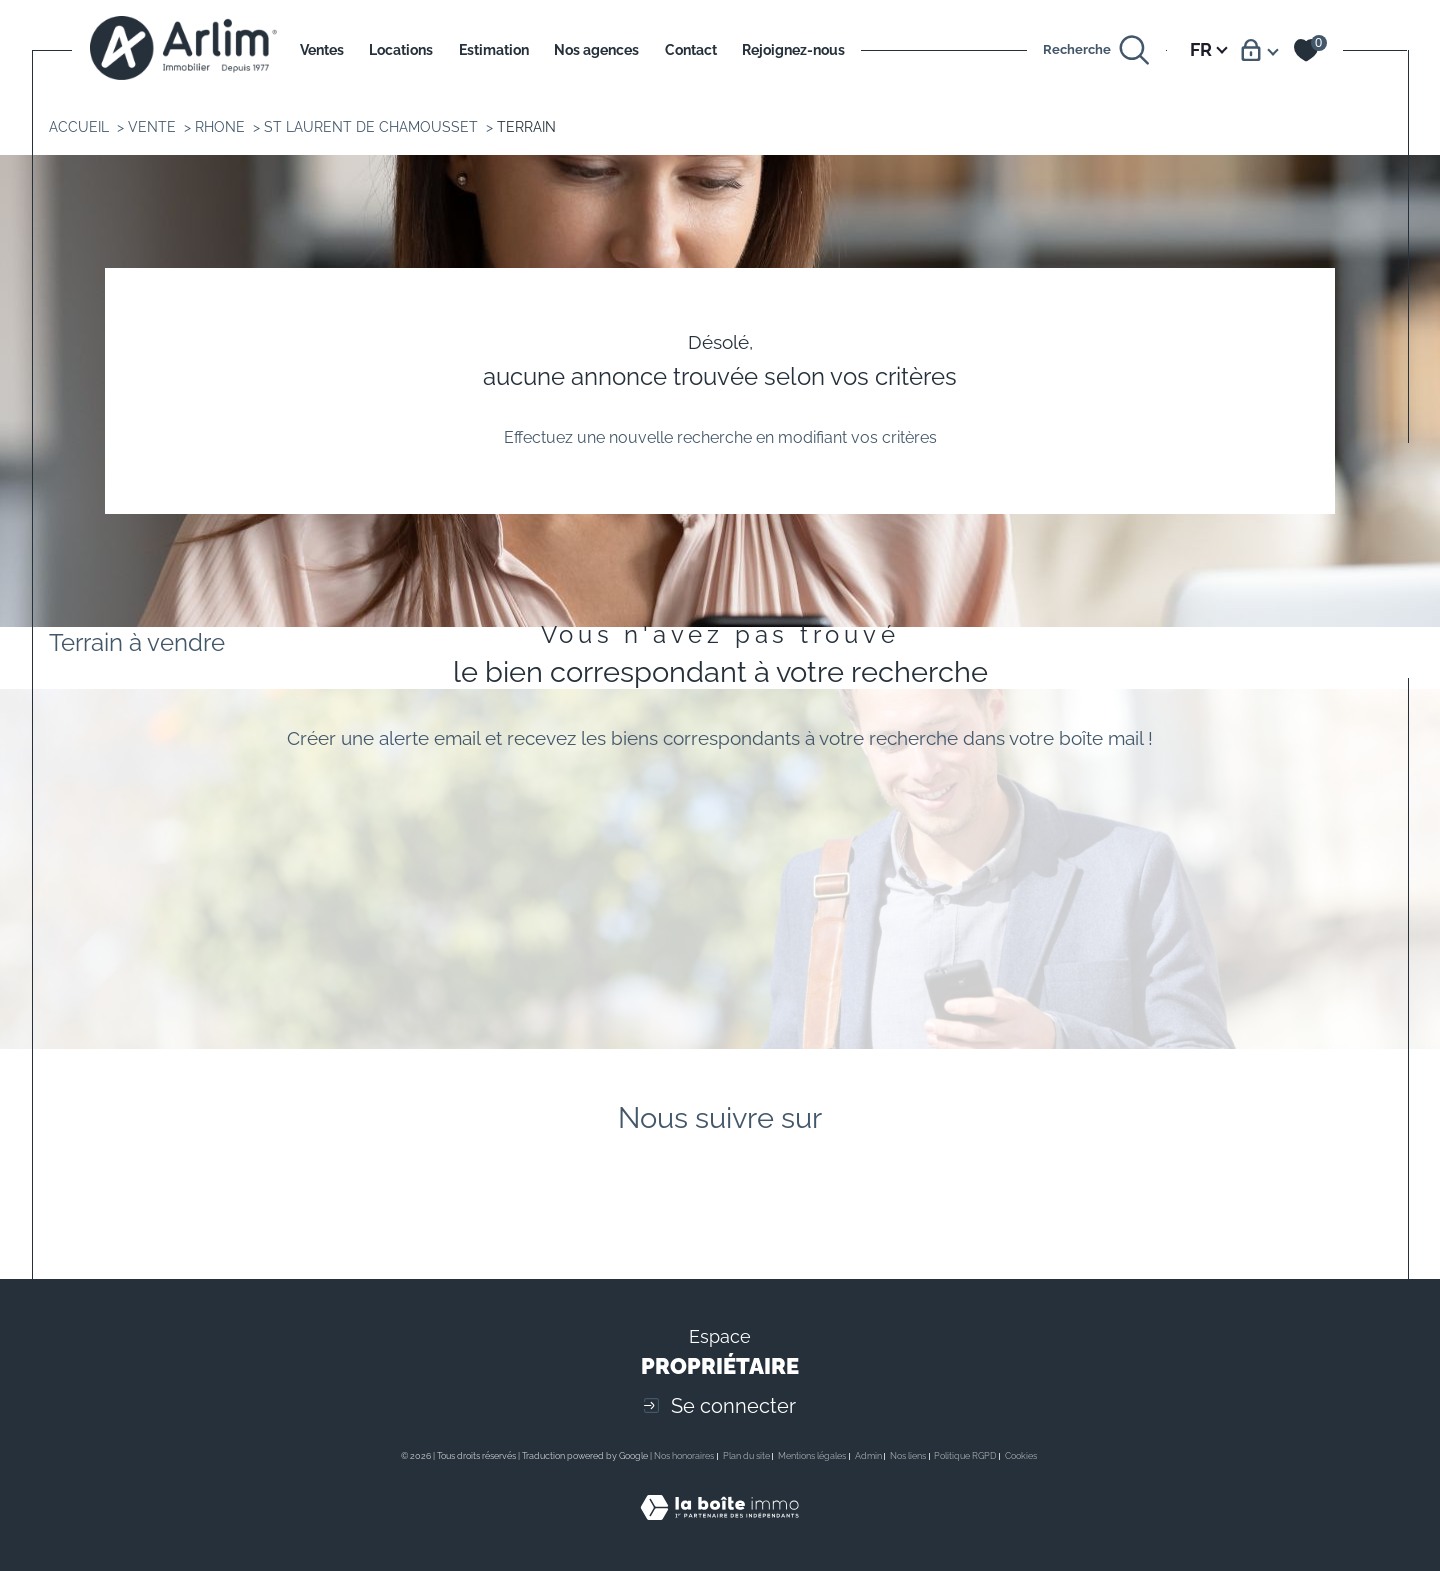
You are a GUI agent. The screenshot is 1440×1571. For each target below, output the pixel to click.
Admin (868, 1456)
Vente (152, 127)
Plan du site (746, 1456)
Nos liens (908, 1456)
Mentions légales (812, 1456)
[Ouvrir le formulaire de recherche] (1096, 50)
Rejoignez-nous (793, 49)
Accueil (79, 127)
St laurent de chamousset (371, 127)
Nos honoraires (684, 1456)
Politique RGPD (965, 1456)
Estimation (494, 49)
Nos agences (596, 49)
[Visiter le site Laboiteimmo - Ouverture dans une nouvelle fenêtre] (719, 1530)
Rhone (220, 127)
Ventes (322, 49)
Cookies (1021, 1456)
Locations (401, 49)
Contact (691, 49)
